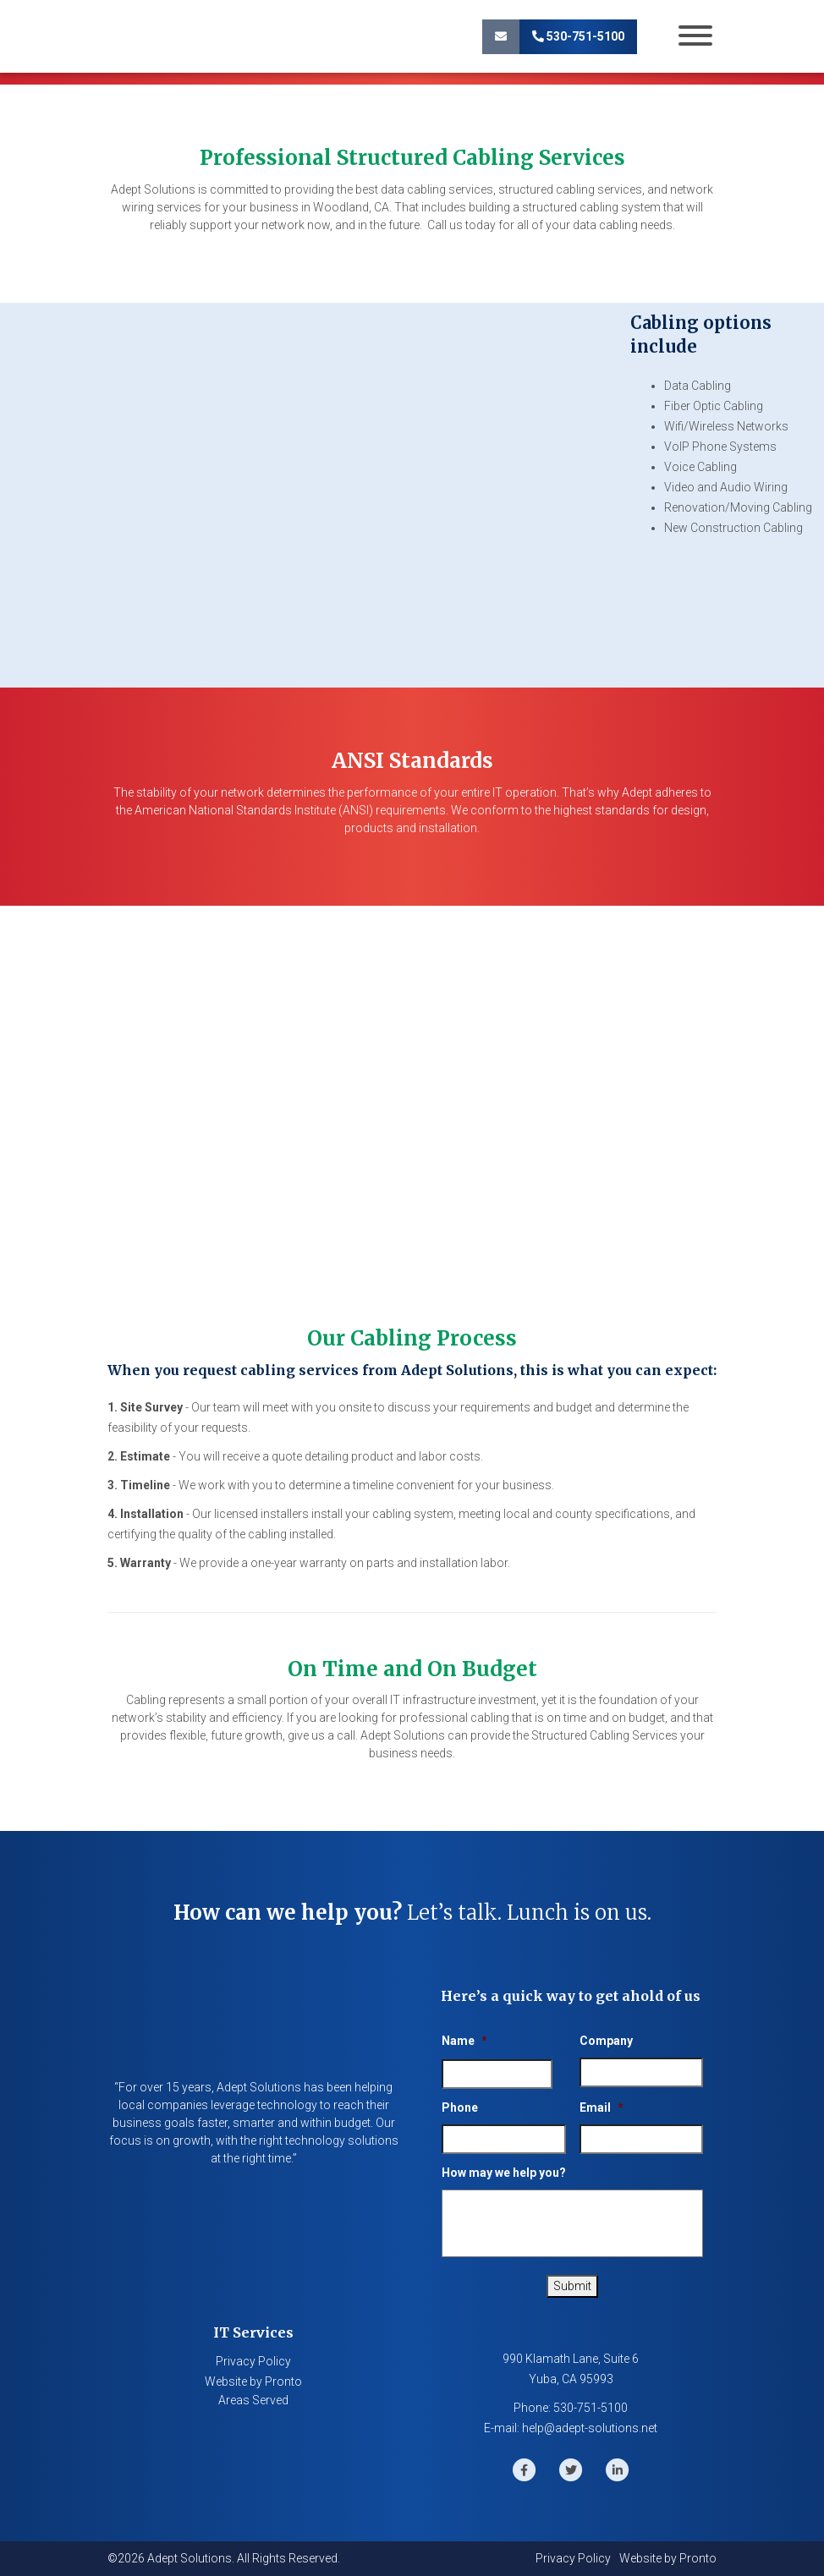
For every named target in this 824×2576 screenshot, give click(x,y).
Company (606, 2040)
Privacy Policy (253, 2361)
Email (601, 2107)
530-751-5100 (578, 36)
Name (464, 2040)
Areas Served (253, 2400)
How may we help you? (504, 2172)
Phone (460, 2107)
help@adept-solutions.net (589, 2428)
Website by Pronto (253, 2381)
